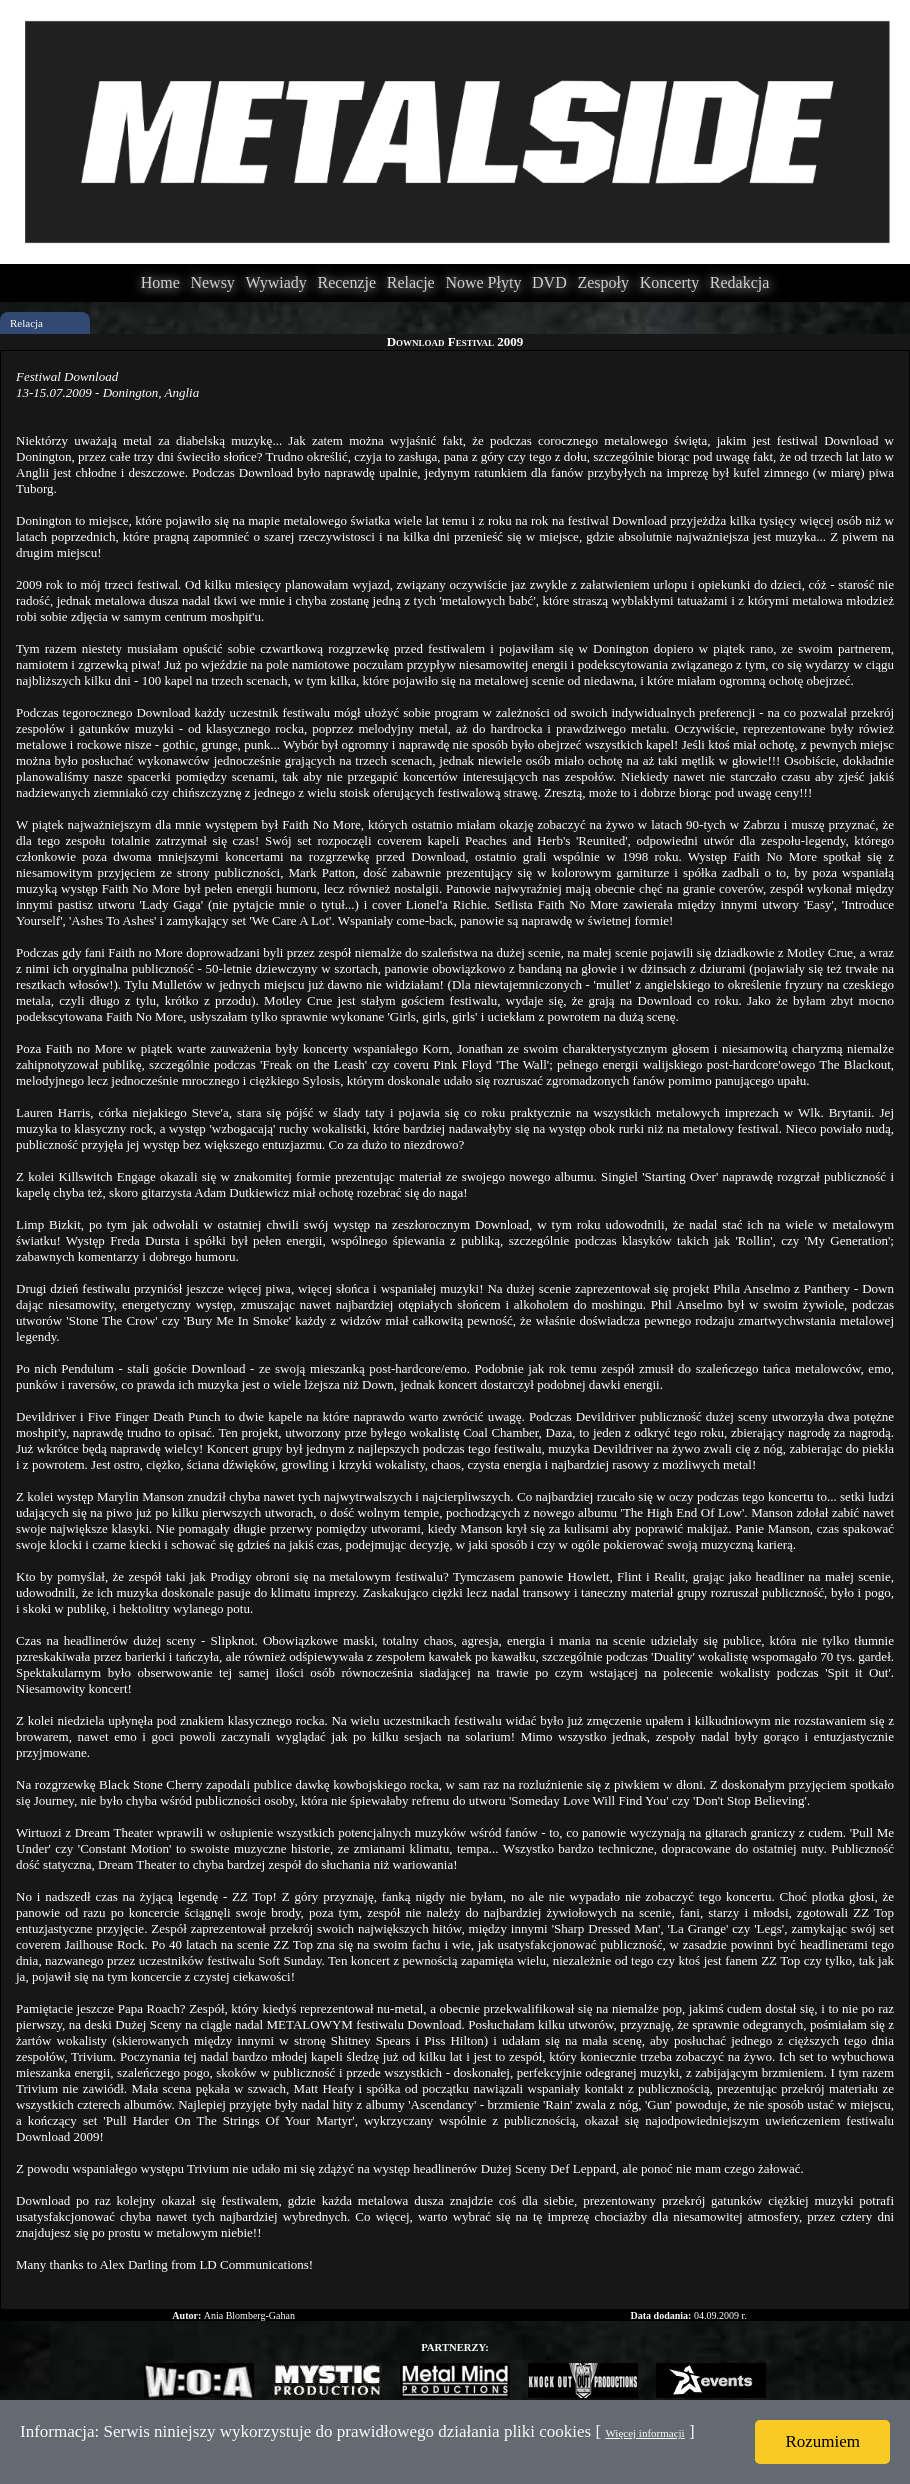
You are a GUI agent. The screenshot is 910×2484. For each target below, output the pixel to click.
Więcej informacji (644, 2433)
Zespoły (603, 282)
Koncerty (670, 282)
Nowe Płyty (483, 282)
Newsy (212, 282)
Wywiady (276, 282)
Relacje (411, 282)
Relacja (26, 323)
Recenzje (346, 282)
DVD (549, 282)
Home (160, 282)
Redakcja (740, 282)
